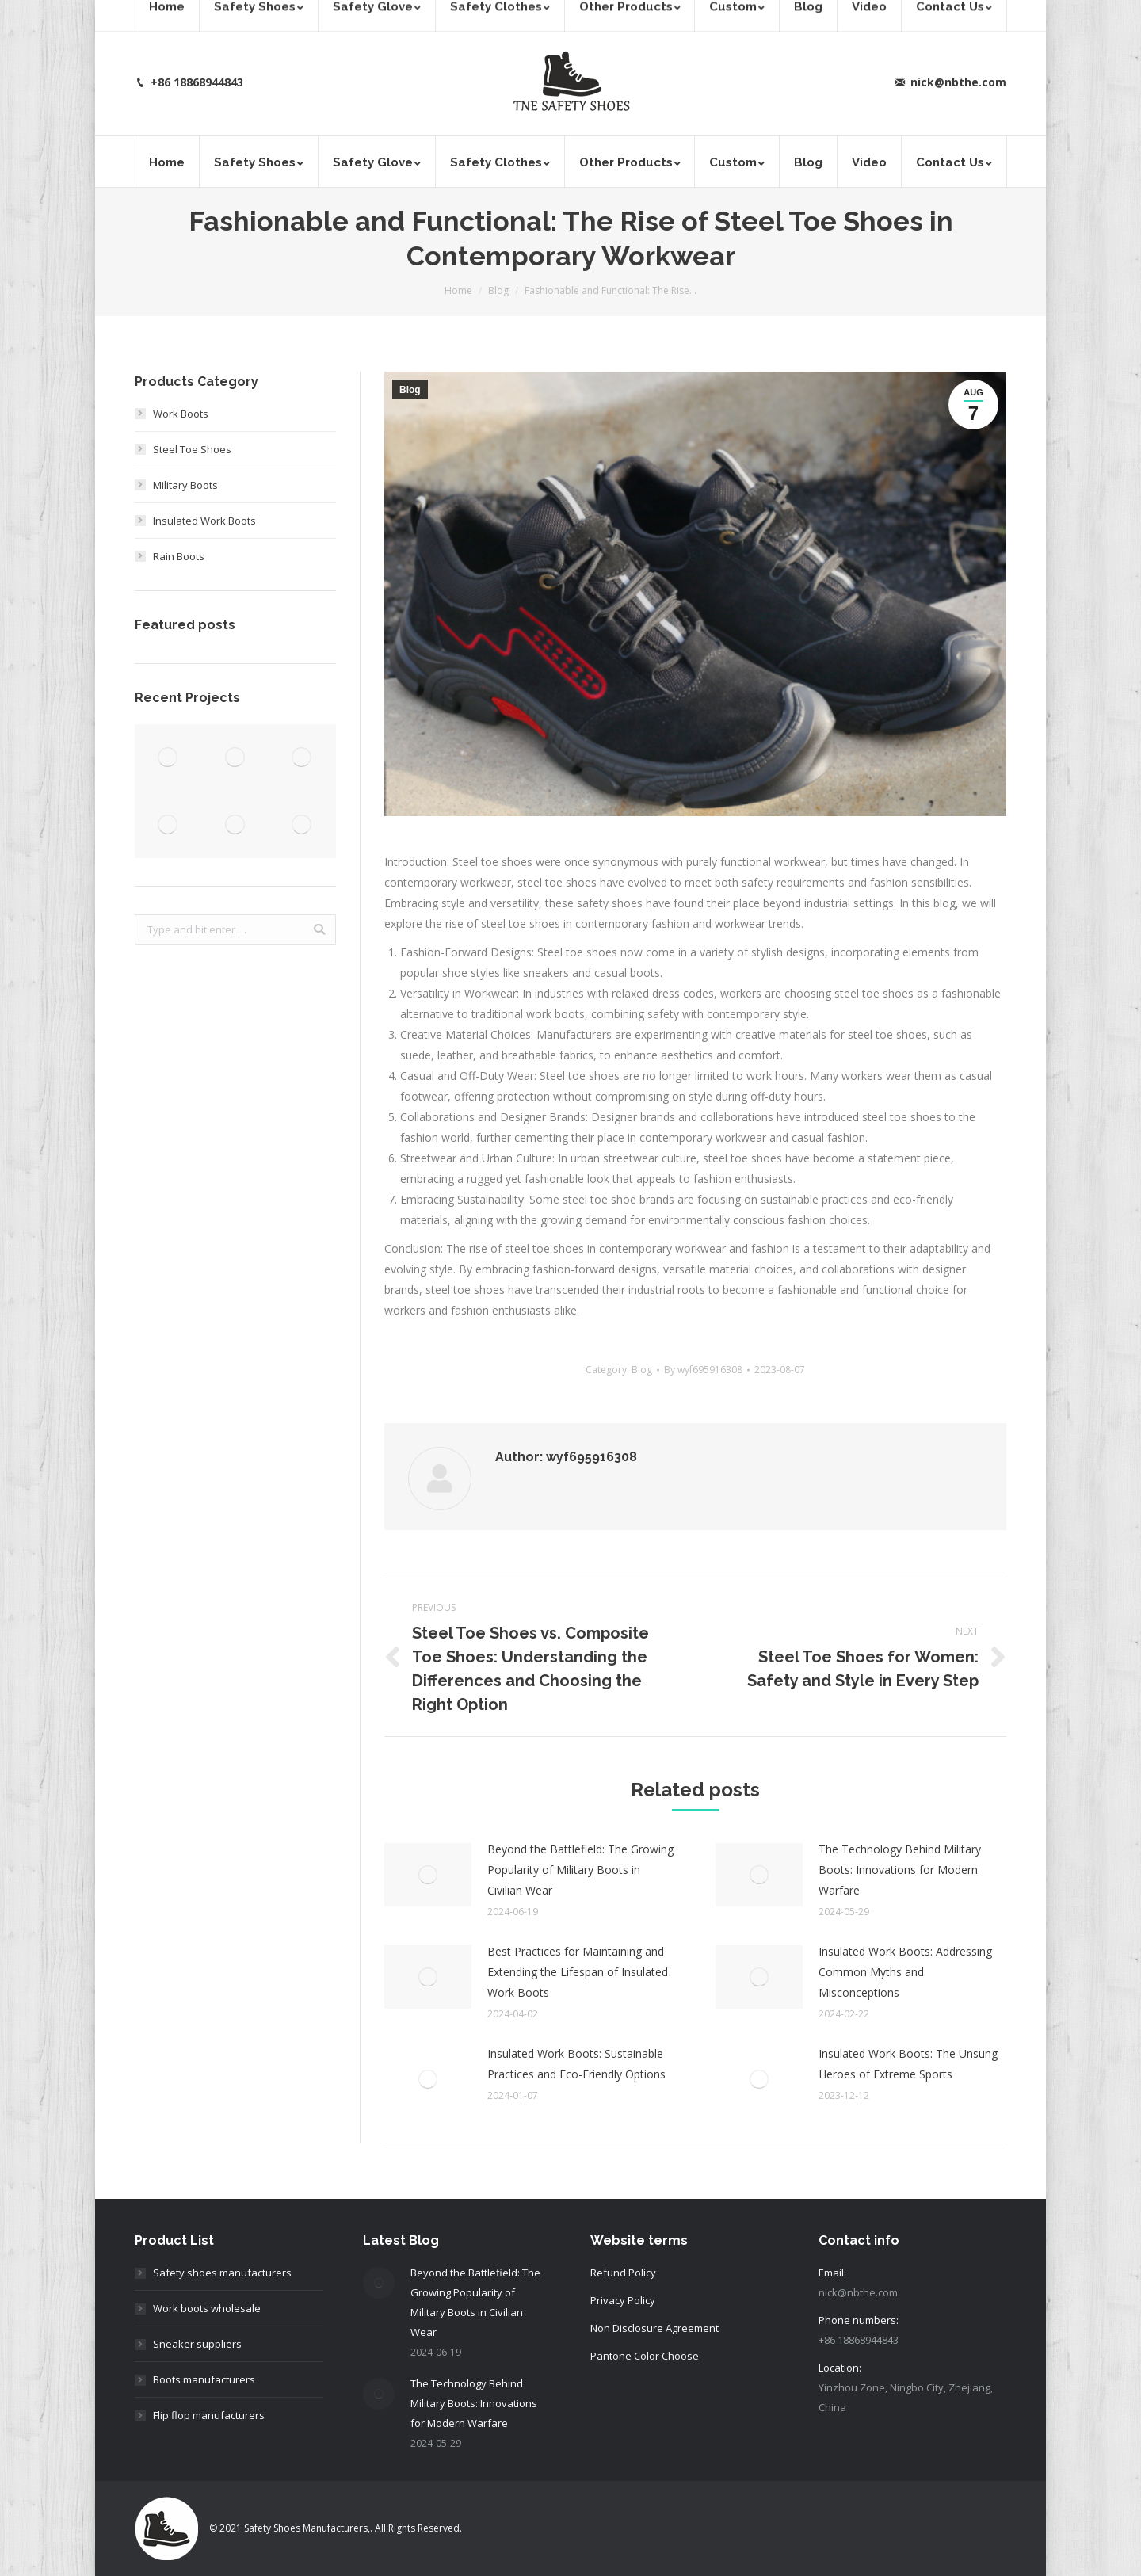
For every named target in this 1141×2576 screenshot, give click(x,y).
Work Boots (180, 413)
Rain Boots (178, 556)
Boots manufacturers (204, 2379)
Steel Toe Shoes (192, 449)
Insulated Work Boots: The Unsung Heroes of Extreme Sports (908, 2064)
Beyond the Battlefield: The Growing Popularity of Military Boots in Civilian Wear (580, 1869)
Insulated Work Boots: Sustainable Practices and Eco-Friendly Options (576, 2064)
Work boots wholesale (207, 2308)
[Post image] (427, 1874)
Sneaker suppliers (197, 2344)
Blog (498, 290)
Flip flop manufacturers (209, 2415)
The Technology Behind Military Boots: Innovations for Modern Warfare (900, 1869)
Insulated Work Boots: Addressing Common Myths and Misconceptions (905, 1972)
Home (458, 290)
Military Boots (185, 485)
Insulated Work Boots (204, 520)
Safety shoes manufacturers (222, 2272)
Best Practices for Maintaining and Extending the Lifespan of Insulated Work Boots (577, 1972)
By (703, 1369)
